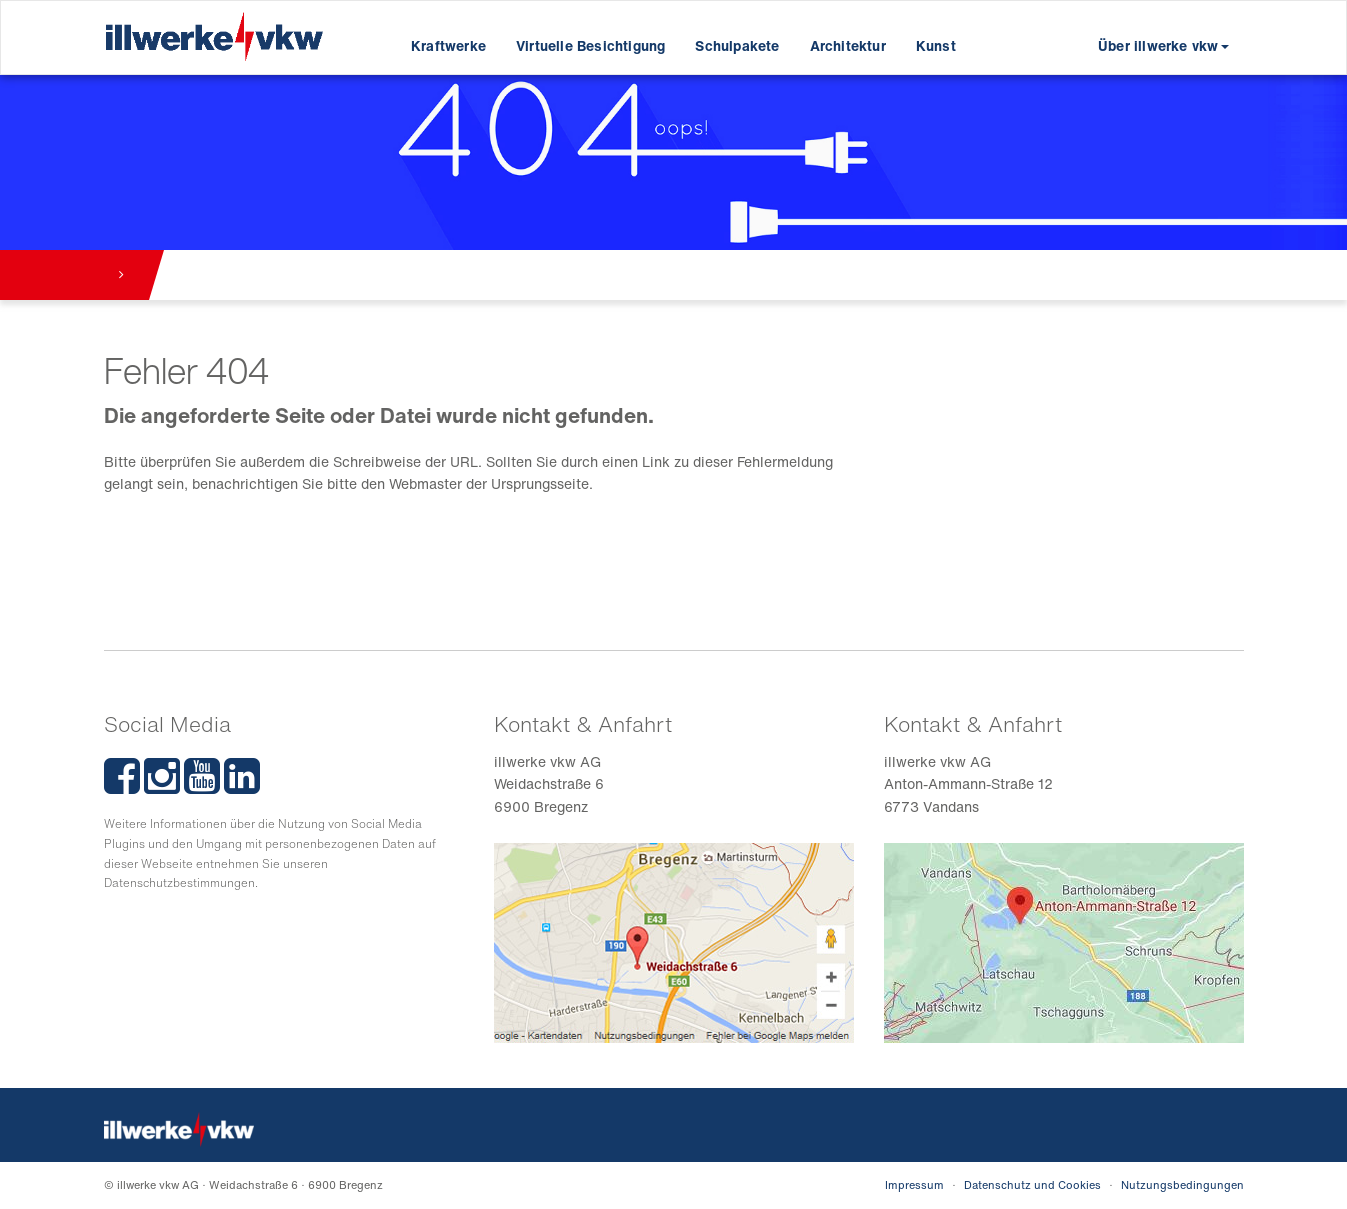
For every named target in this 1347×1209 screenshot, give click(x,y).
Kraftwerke (448, 45)
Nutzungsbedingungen (1182, 1185)
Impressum (914, 1185)
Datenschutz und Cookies (1032, 1185)
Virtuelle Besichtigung (590, 45)
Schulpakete (737, 45)
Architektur (848, 45)
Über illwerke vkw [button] (1163, 45)
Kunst (936, 45)
